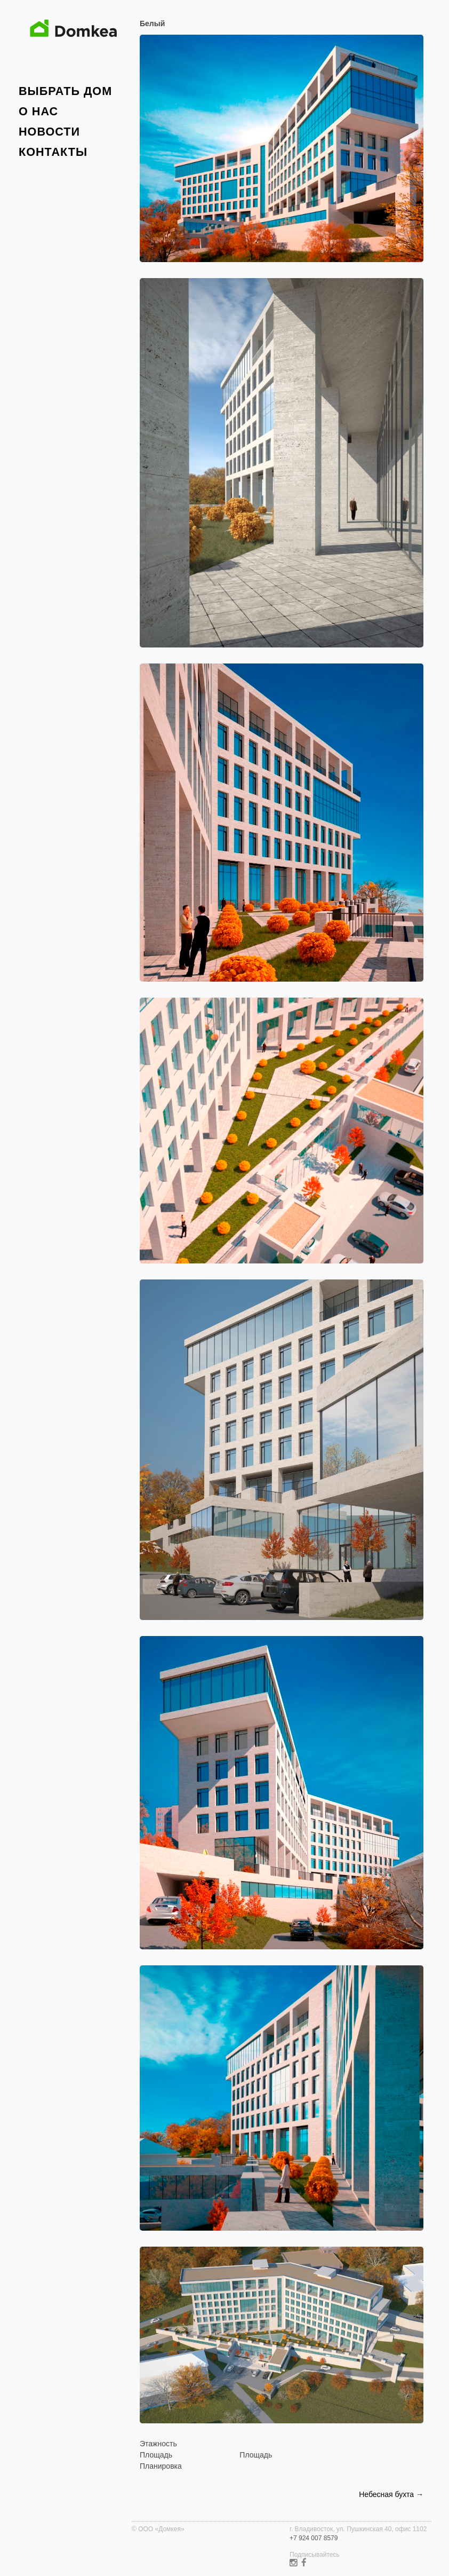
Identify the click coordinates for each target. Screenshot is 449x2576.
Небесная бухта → (391, 2494)
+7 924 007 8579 (314, 2538)
